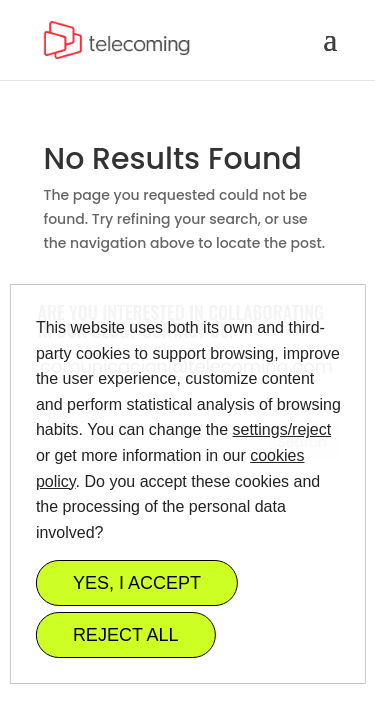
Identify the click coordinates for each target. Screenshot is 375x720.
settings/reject (281, 429)
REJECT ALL (125, 635)
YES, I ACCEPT (136, 583)
